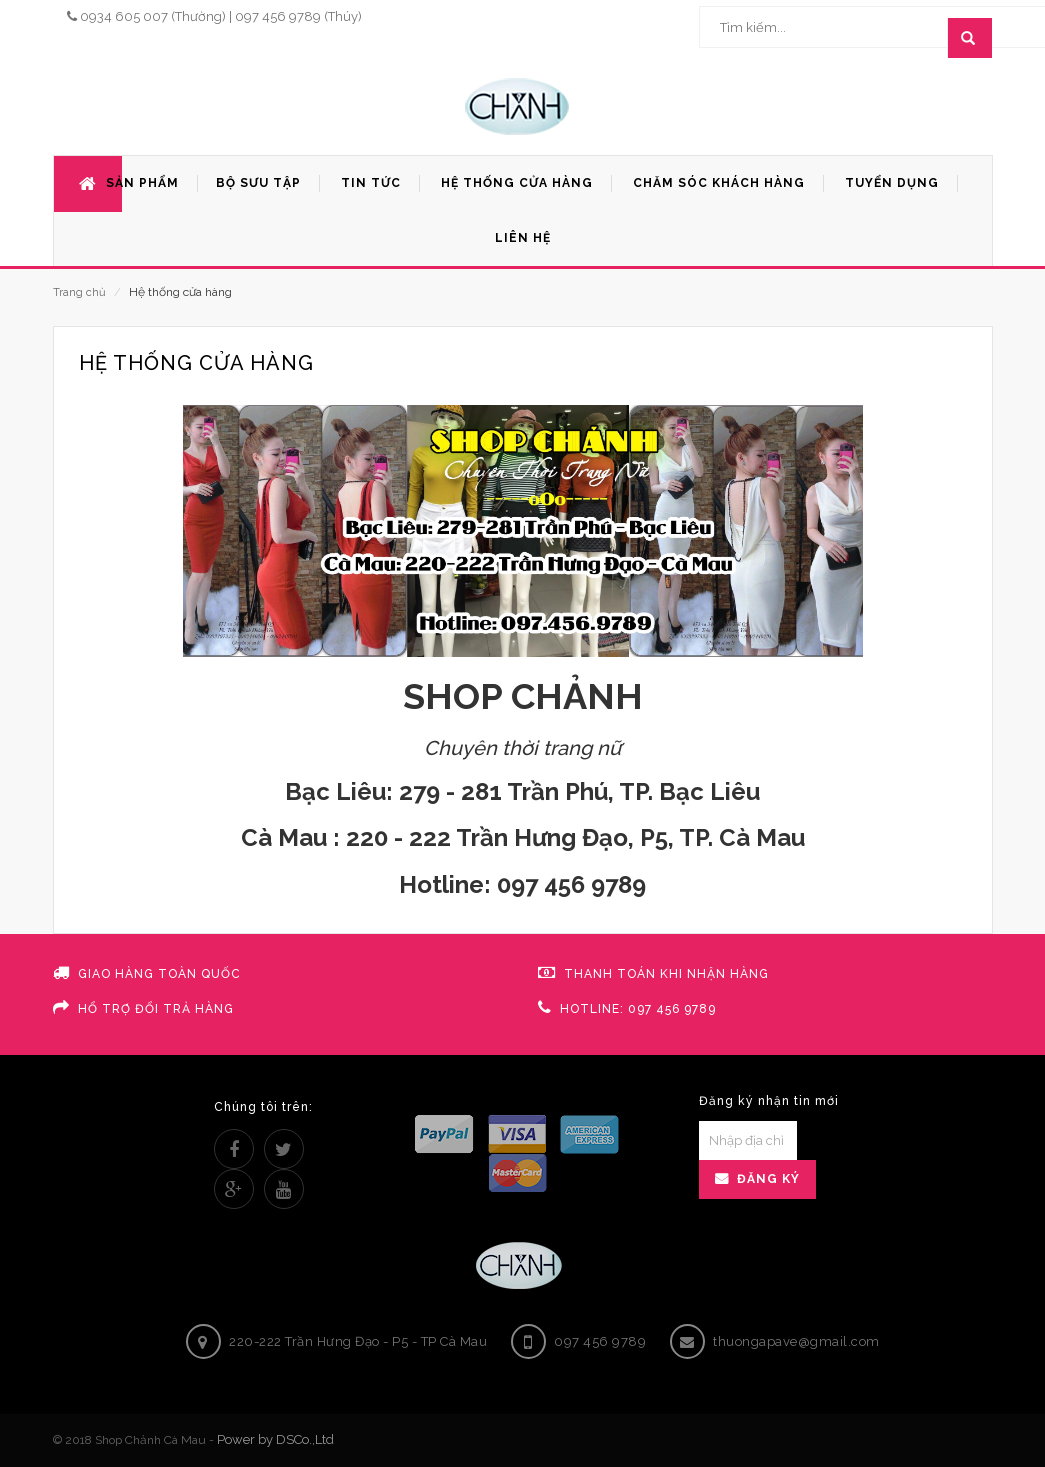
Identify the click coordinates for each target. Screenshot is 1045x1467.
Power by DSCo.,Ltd (275, 1439)
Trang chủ (79, 292)
